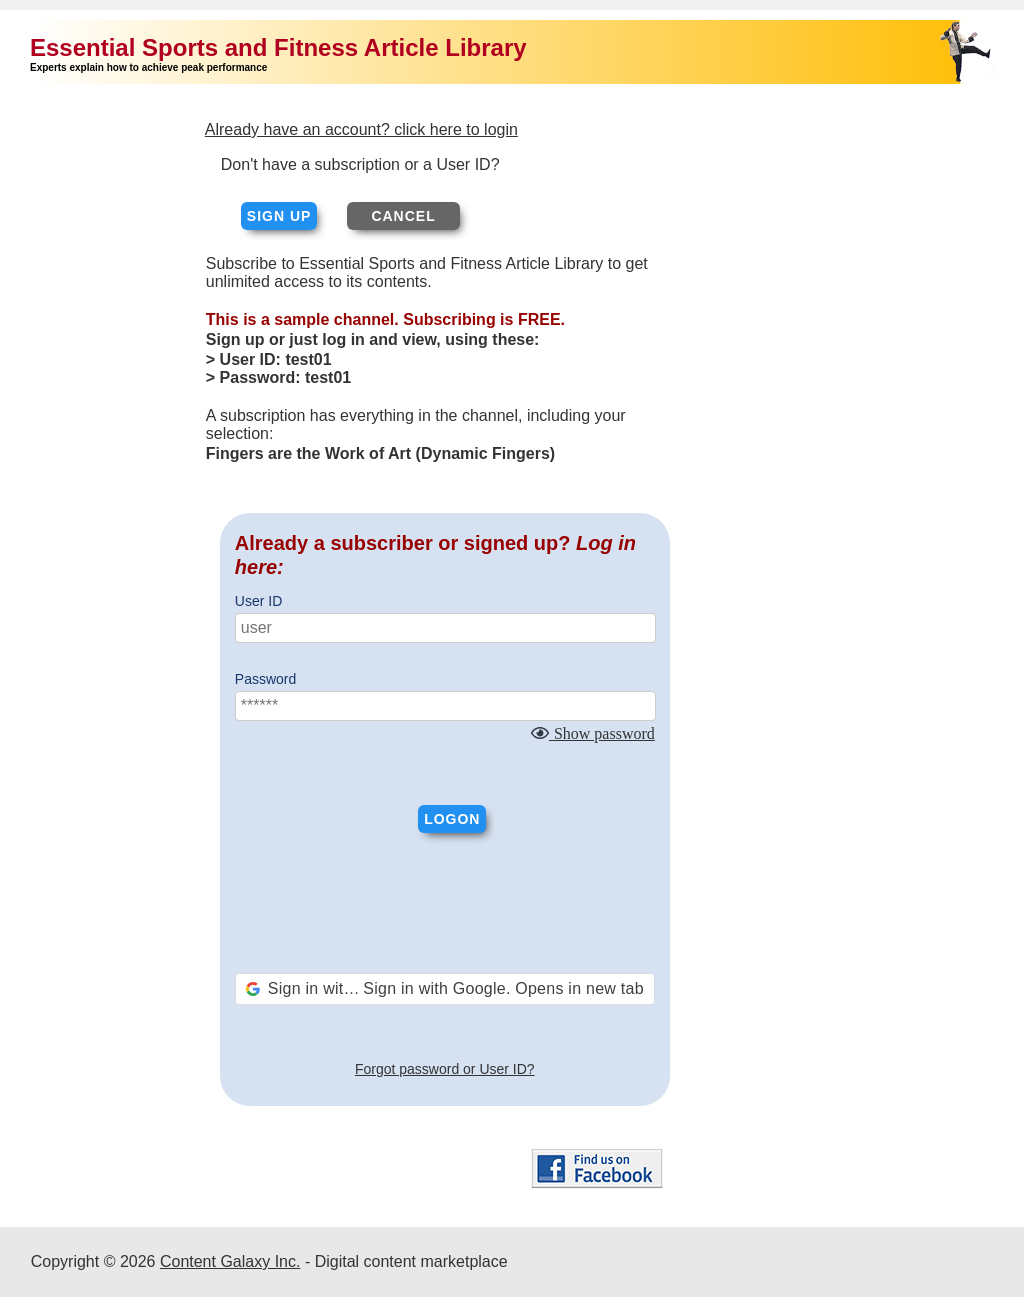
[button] (445, 989)
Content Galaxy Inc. (230, 1261)
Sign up (279, 216)
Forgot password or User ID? (445, 1069)
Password (265, 679)
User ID (258, 601)
